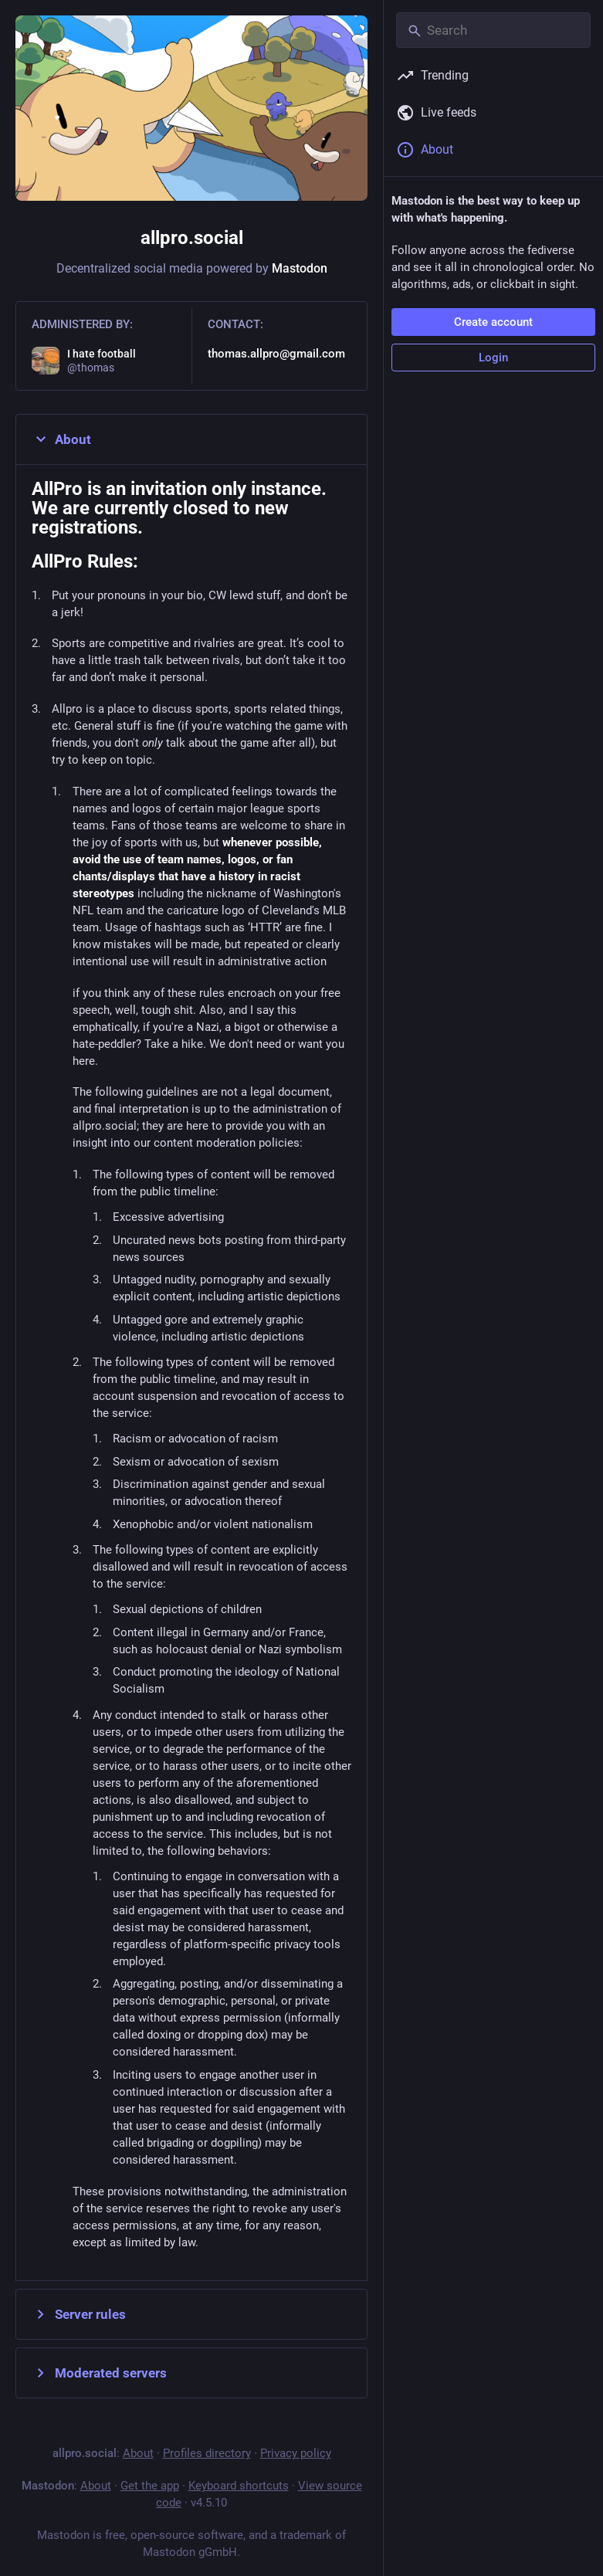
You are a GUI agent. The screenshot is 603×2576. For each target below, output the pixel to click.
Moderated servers (99, 2373)
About (61, 439)
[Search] (493, 30)
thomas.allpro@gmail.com (276, 354)
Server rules (79, 2314)
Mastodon (299, 268)
